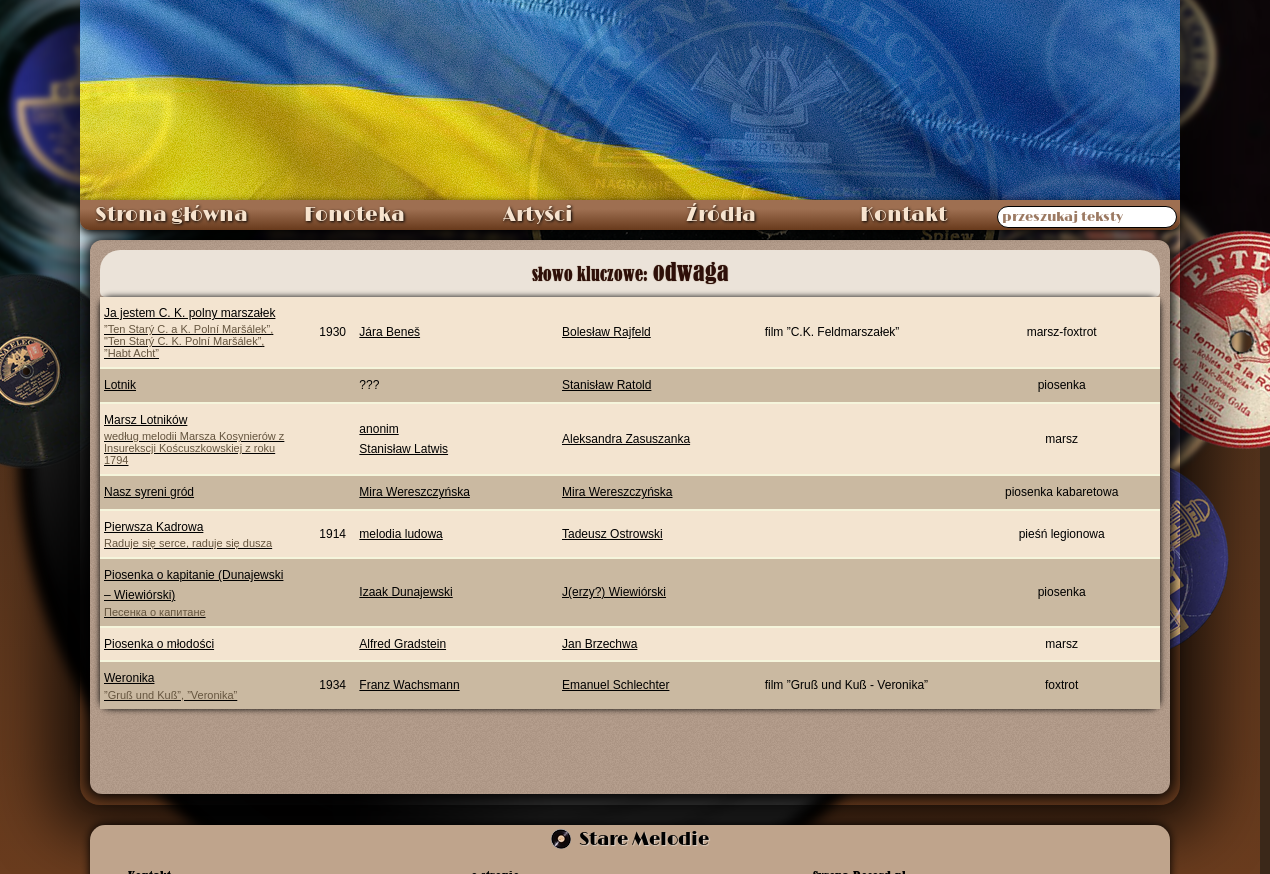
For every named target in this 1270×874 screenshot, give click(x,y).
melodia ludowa (400, 534)
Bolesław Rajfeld (606, 332)
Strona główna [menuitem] (171, 215)
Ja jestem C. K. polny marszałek (198, 332)
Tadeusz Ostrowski (612, 534)
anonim (378, 429)
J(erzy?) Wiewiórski (614, 592)
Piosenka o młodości (159, 644)
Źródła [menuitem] (721, 215)
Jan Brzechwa (599, 644)
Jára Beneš (389, 332)
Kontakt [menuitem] (903, 215)
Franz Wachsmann (409, 685)
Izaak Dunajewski (405, 592)
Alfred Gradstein (402, 644)
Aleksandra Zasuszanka (626, 439)
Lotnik (120, 385)
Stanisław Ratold (606, 385)
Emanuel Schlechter (615, 685)
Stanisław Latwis (403, 449)
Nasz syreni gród (149, 492)
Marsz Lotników (198, 439)
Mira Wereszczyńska (414, 492)
